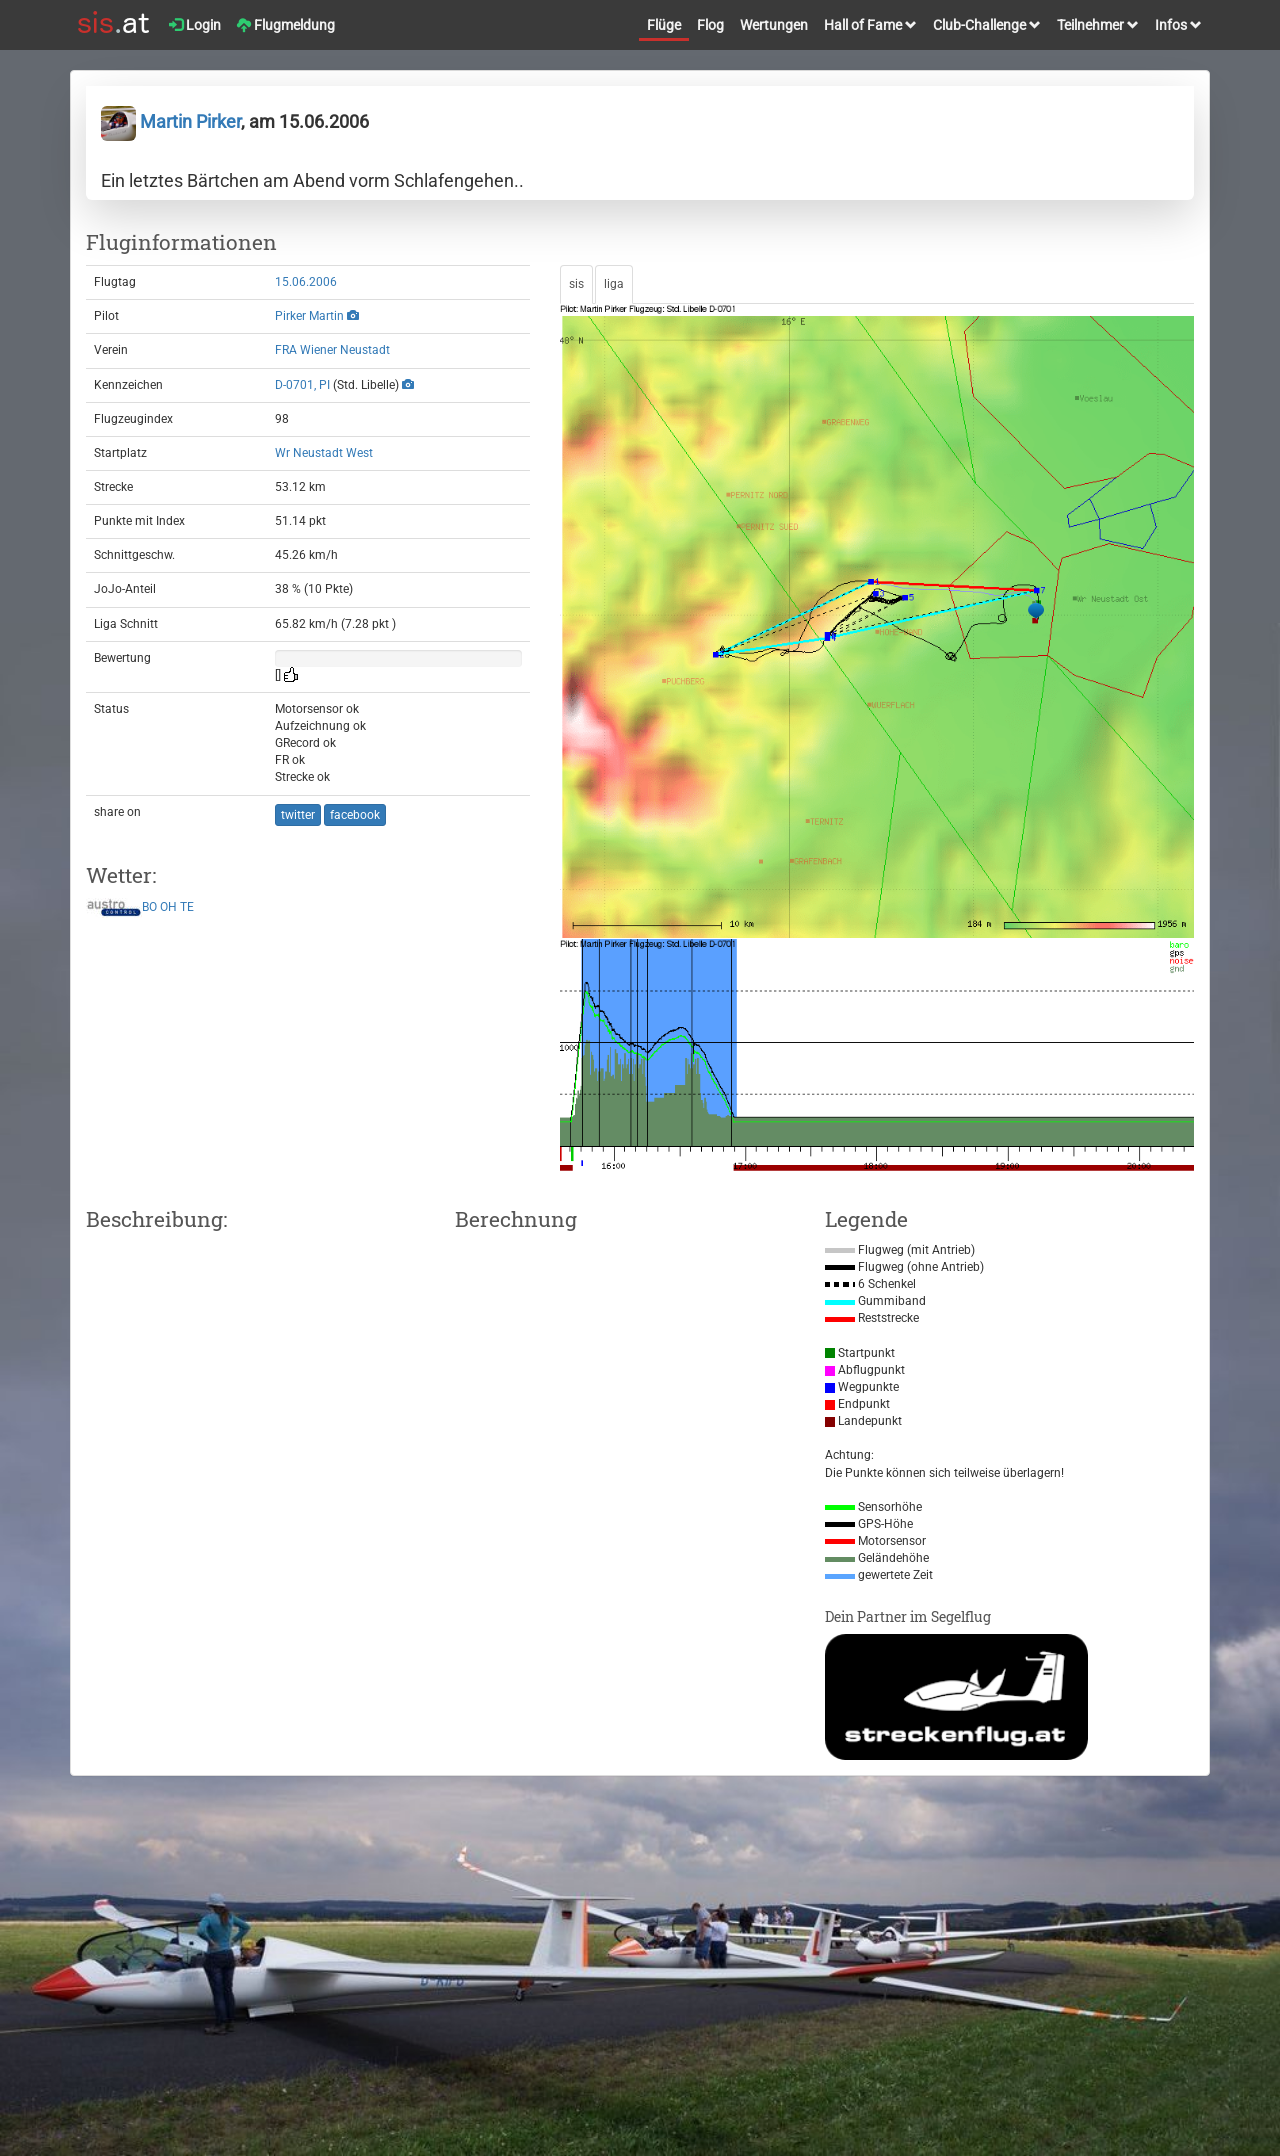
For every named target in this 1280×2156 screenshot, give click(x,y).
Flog (710, 25)
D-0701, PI (302, 385)
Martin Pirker (171, 121)
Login (195, 25)
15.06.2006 (306, 282)
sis (576, 284)
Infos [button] (1178, 25)
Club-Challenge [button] (987, 25)
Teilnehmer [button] (1098, 25)
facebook (355, 815)
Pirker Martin (309, 316)
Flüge (664, 25)
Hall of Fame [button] (870, 25)
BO (149, 907)
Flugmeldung (286, 25)
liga (614, 284)
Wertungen (774, 25)
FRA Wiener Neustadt (332, 350)
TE (187, 907)
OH (168, 907)
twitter (298, 815)
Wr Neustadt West (324, 453)
